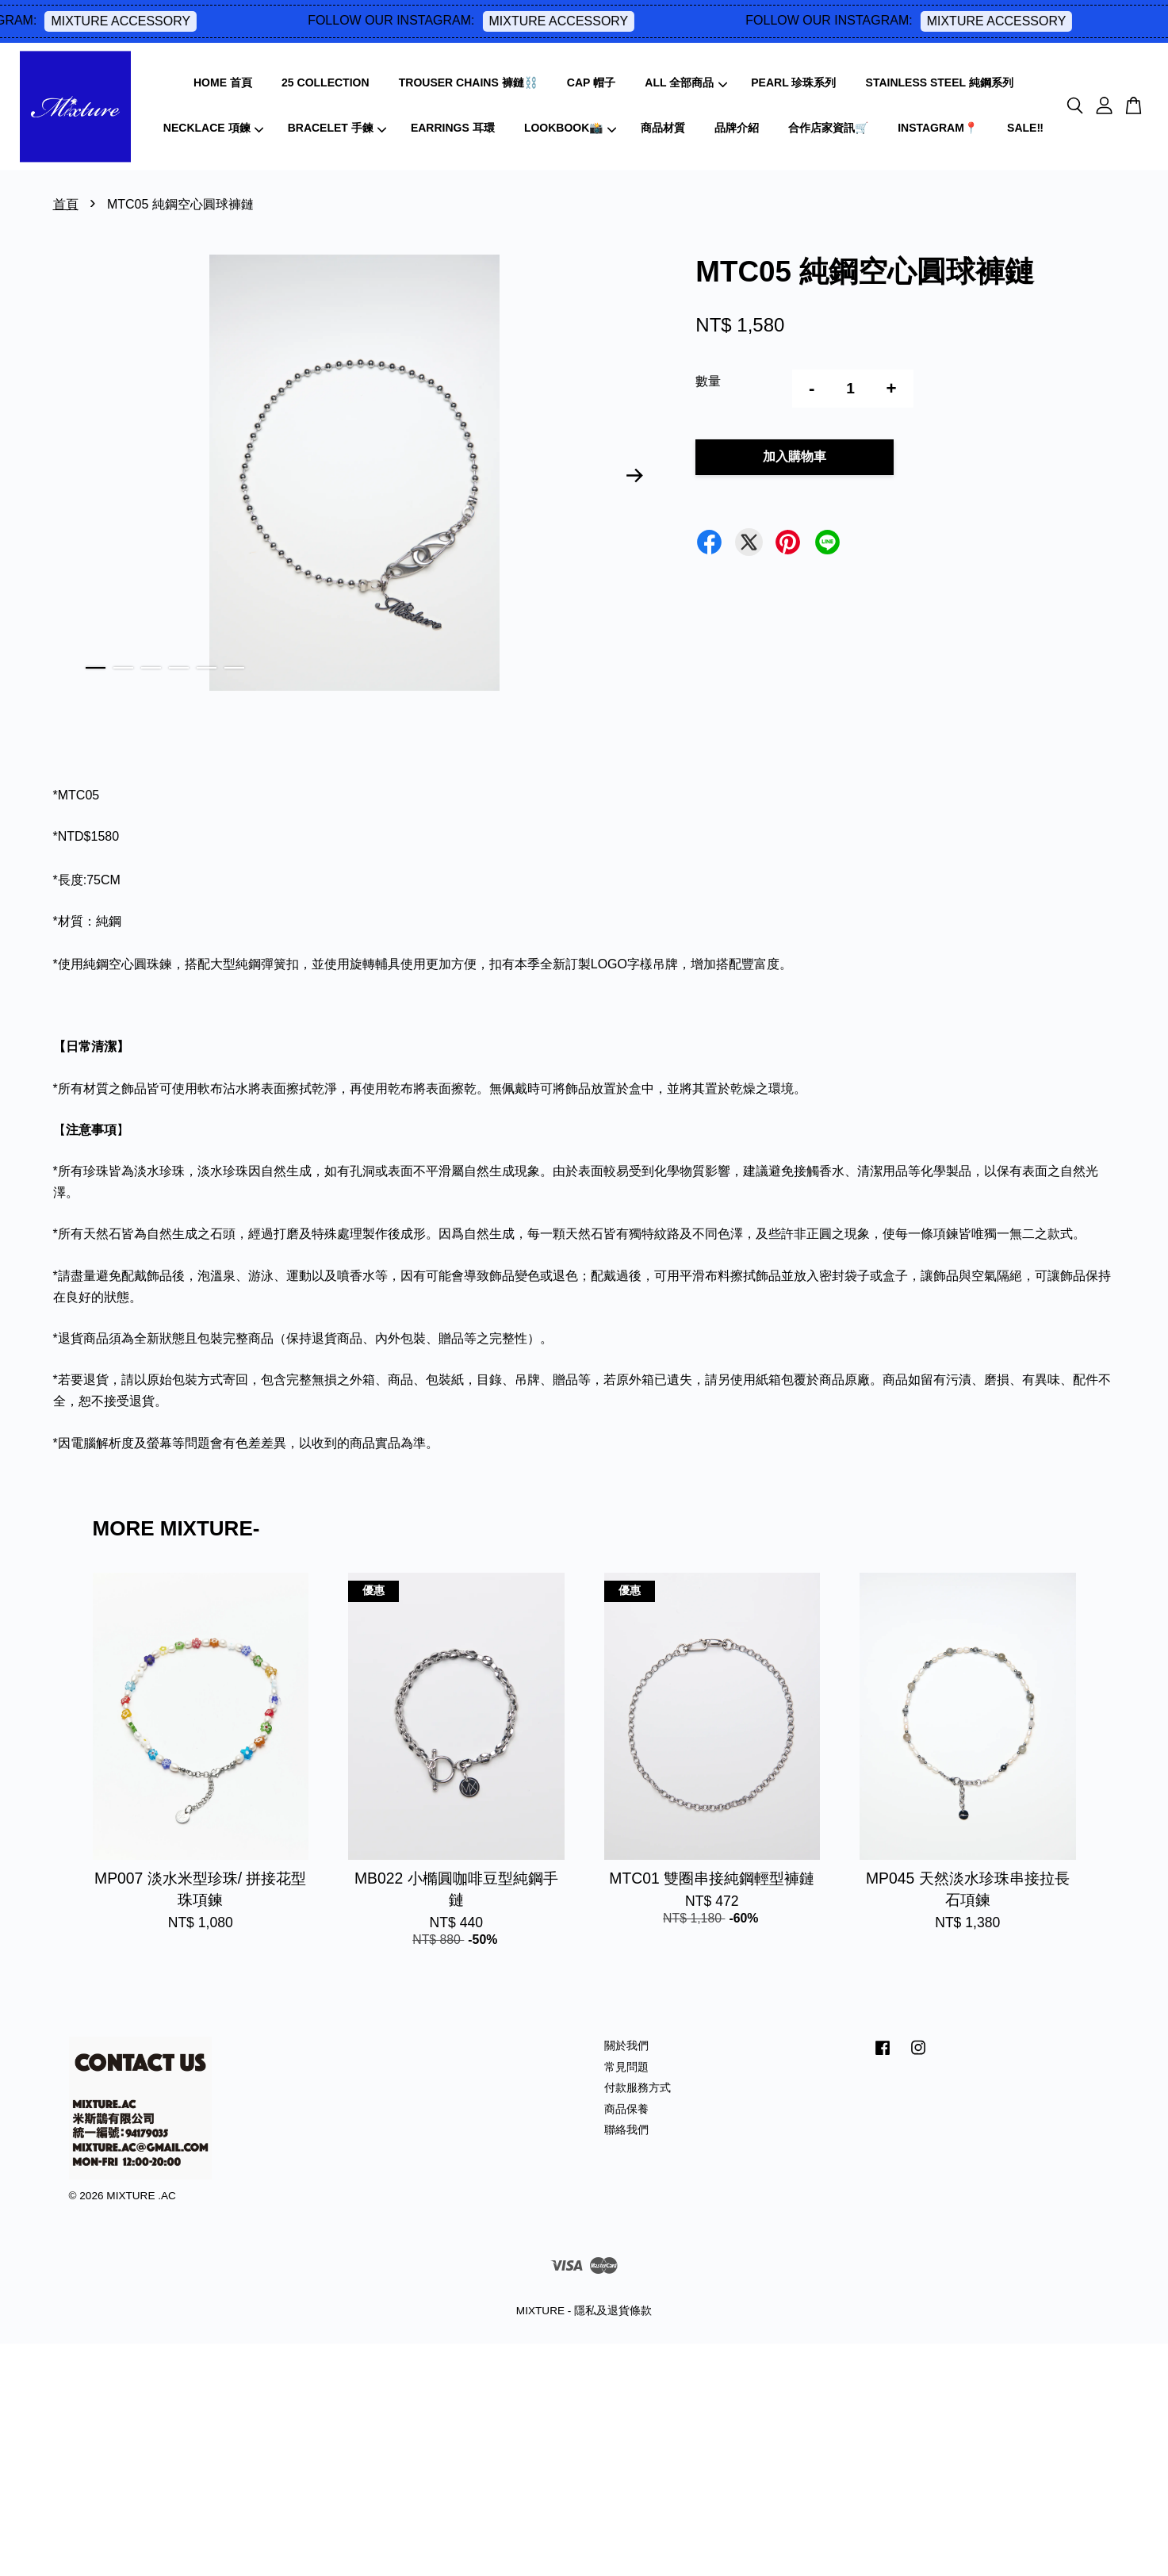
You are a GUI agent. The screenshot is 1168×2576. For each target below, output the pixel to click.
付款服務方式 (637, 2088)
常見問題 (626, 2067)
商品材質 (663, 127)
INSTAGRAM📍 (938, 127)
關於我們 (626, 2046)
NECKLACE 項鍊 (213, 127)
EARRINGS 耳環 (453, 127)
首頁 (66, 204)
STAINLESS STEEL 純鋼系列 (939, 82)
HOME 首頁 (222, 82)
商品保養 (626, 2109)
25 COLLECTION (325, 82)
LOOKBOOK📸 (570, 127)
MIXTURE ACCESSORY (162, 21)
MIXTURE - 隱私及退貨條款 (584, 2311)
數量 (708, 381)
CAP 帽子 (591, 82)
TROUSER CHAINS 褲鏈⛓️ (468, 82)
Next (634, 476)
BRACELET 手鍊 (337, 127)
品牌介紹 (736, 127)
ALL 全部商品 (686, 82)
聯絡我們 (626, 2130)
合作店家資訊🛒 (828, 127)
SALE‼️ (1025, 127)
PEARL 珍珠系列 (793, 82)
